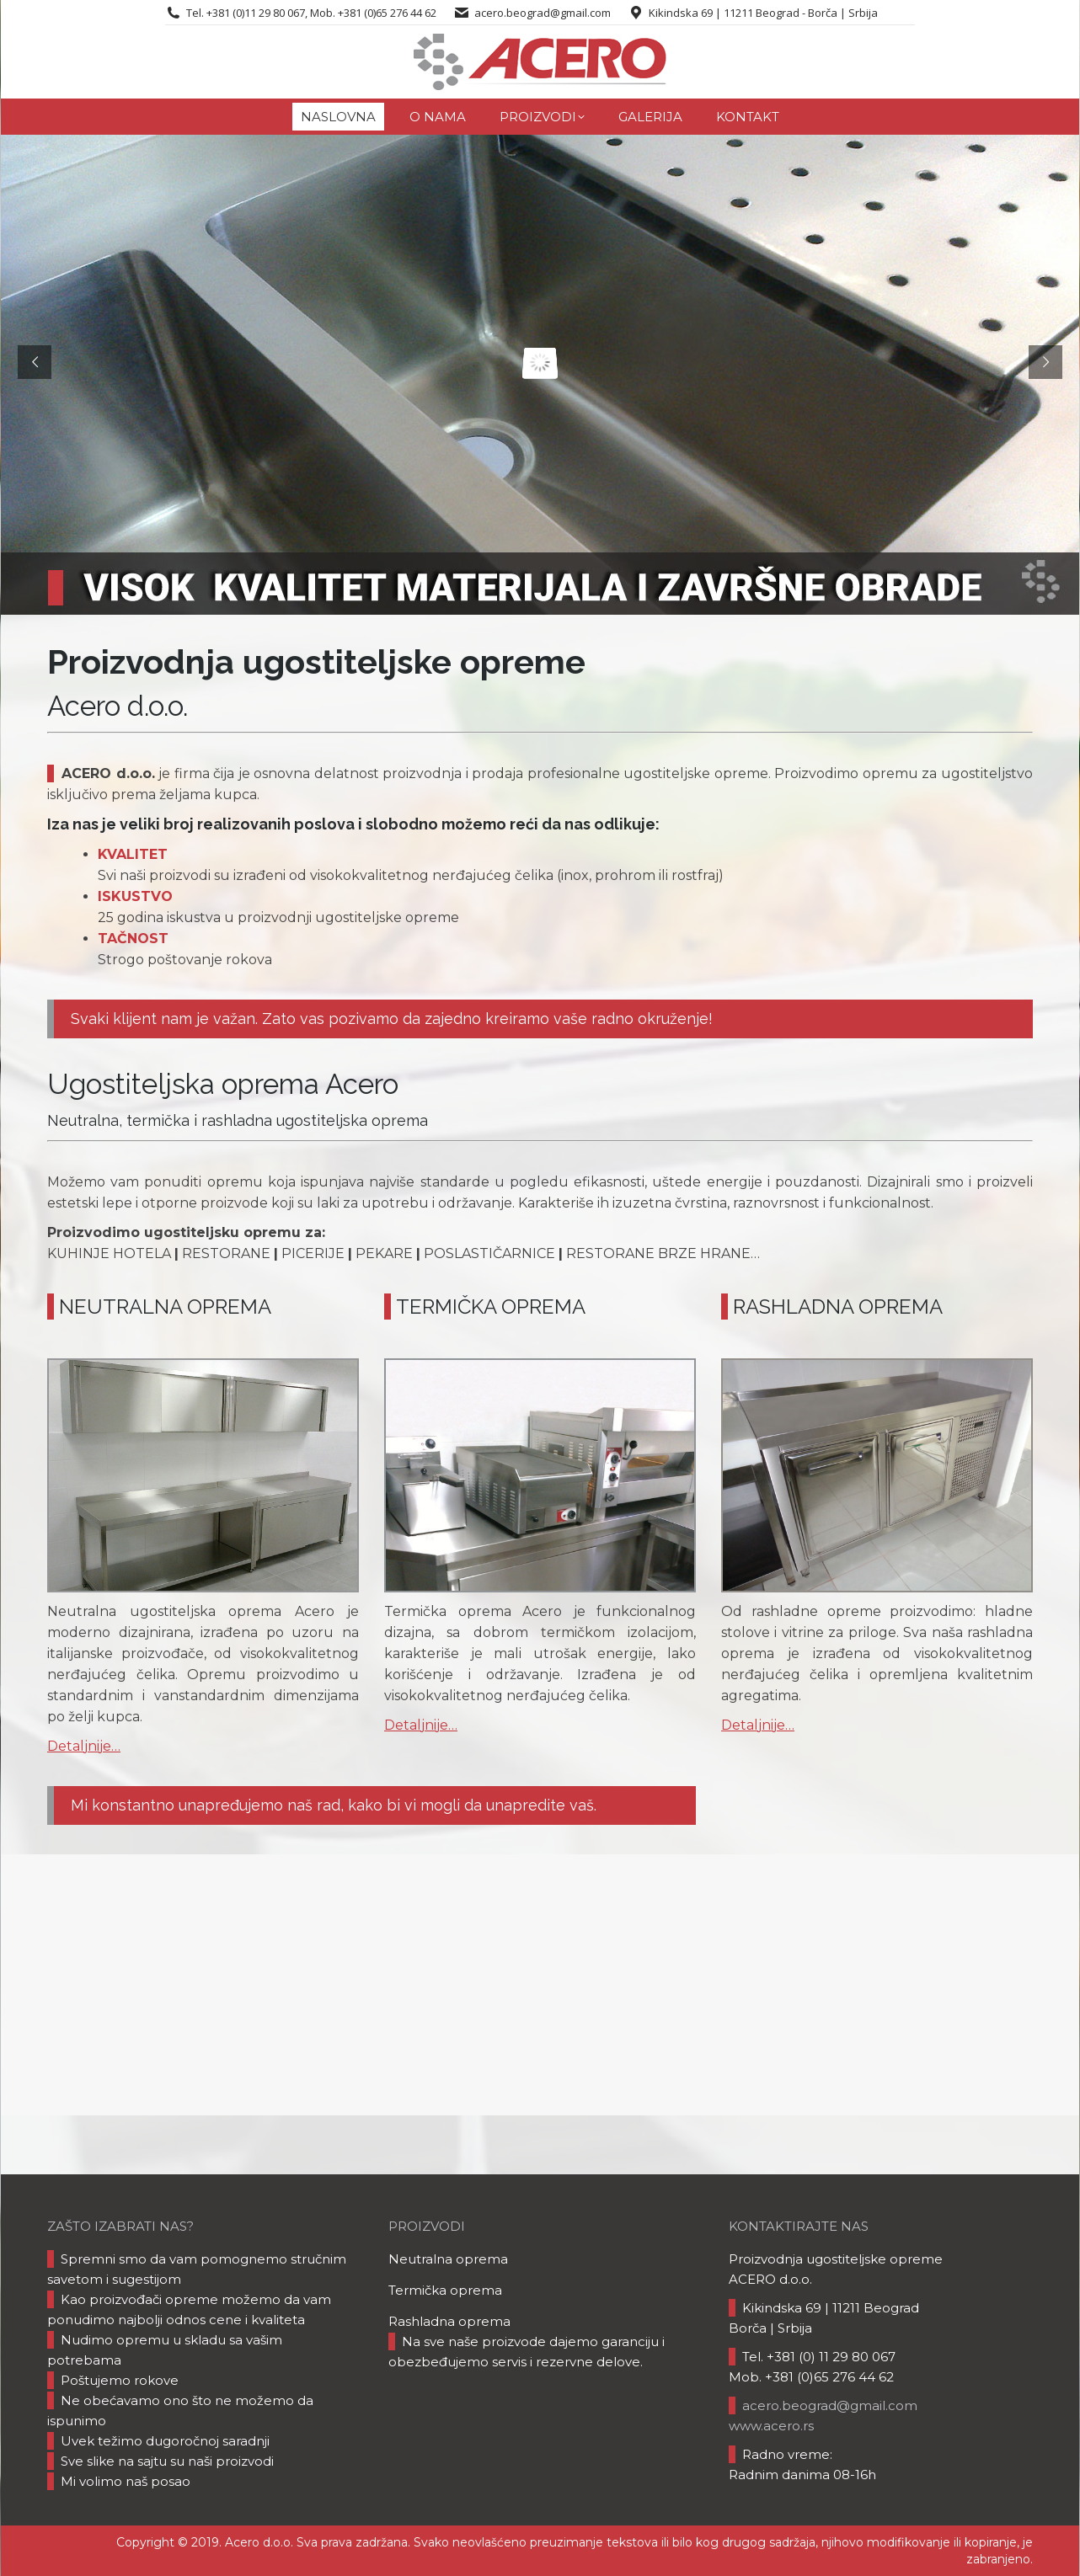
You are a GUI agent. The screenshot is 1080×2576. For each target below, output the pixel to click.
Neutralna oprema (448, 2259)
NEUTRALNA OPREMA (165, 1306)
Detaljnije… (83, 1746)
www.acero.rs (771, 2426)
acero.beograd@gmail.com (542, 12)
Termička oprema (445, 2290)
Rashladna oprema (449, 2321)
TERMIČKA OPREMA (490, 1306)
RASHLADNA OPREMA (838, 1306)
